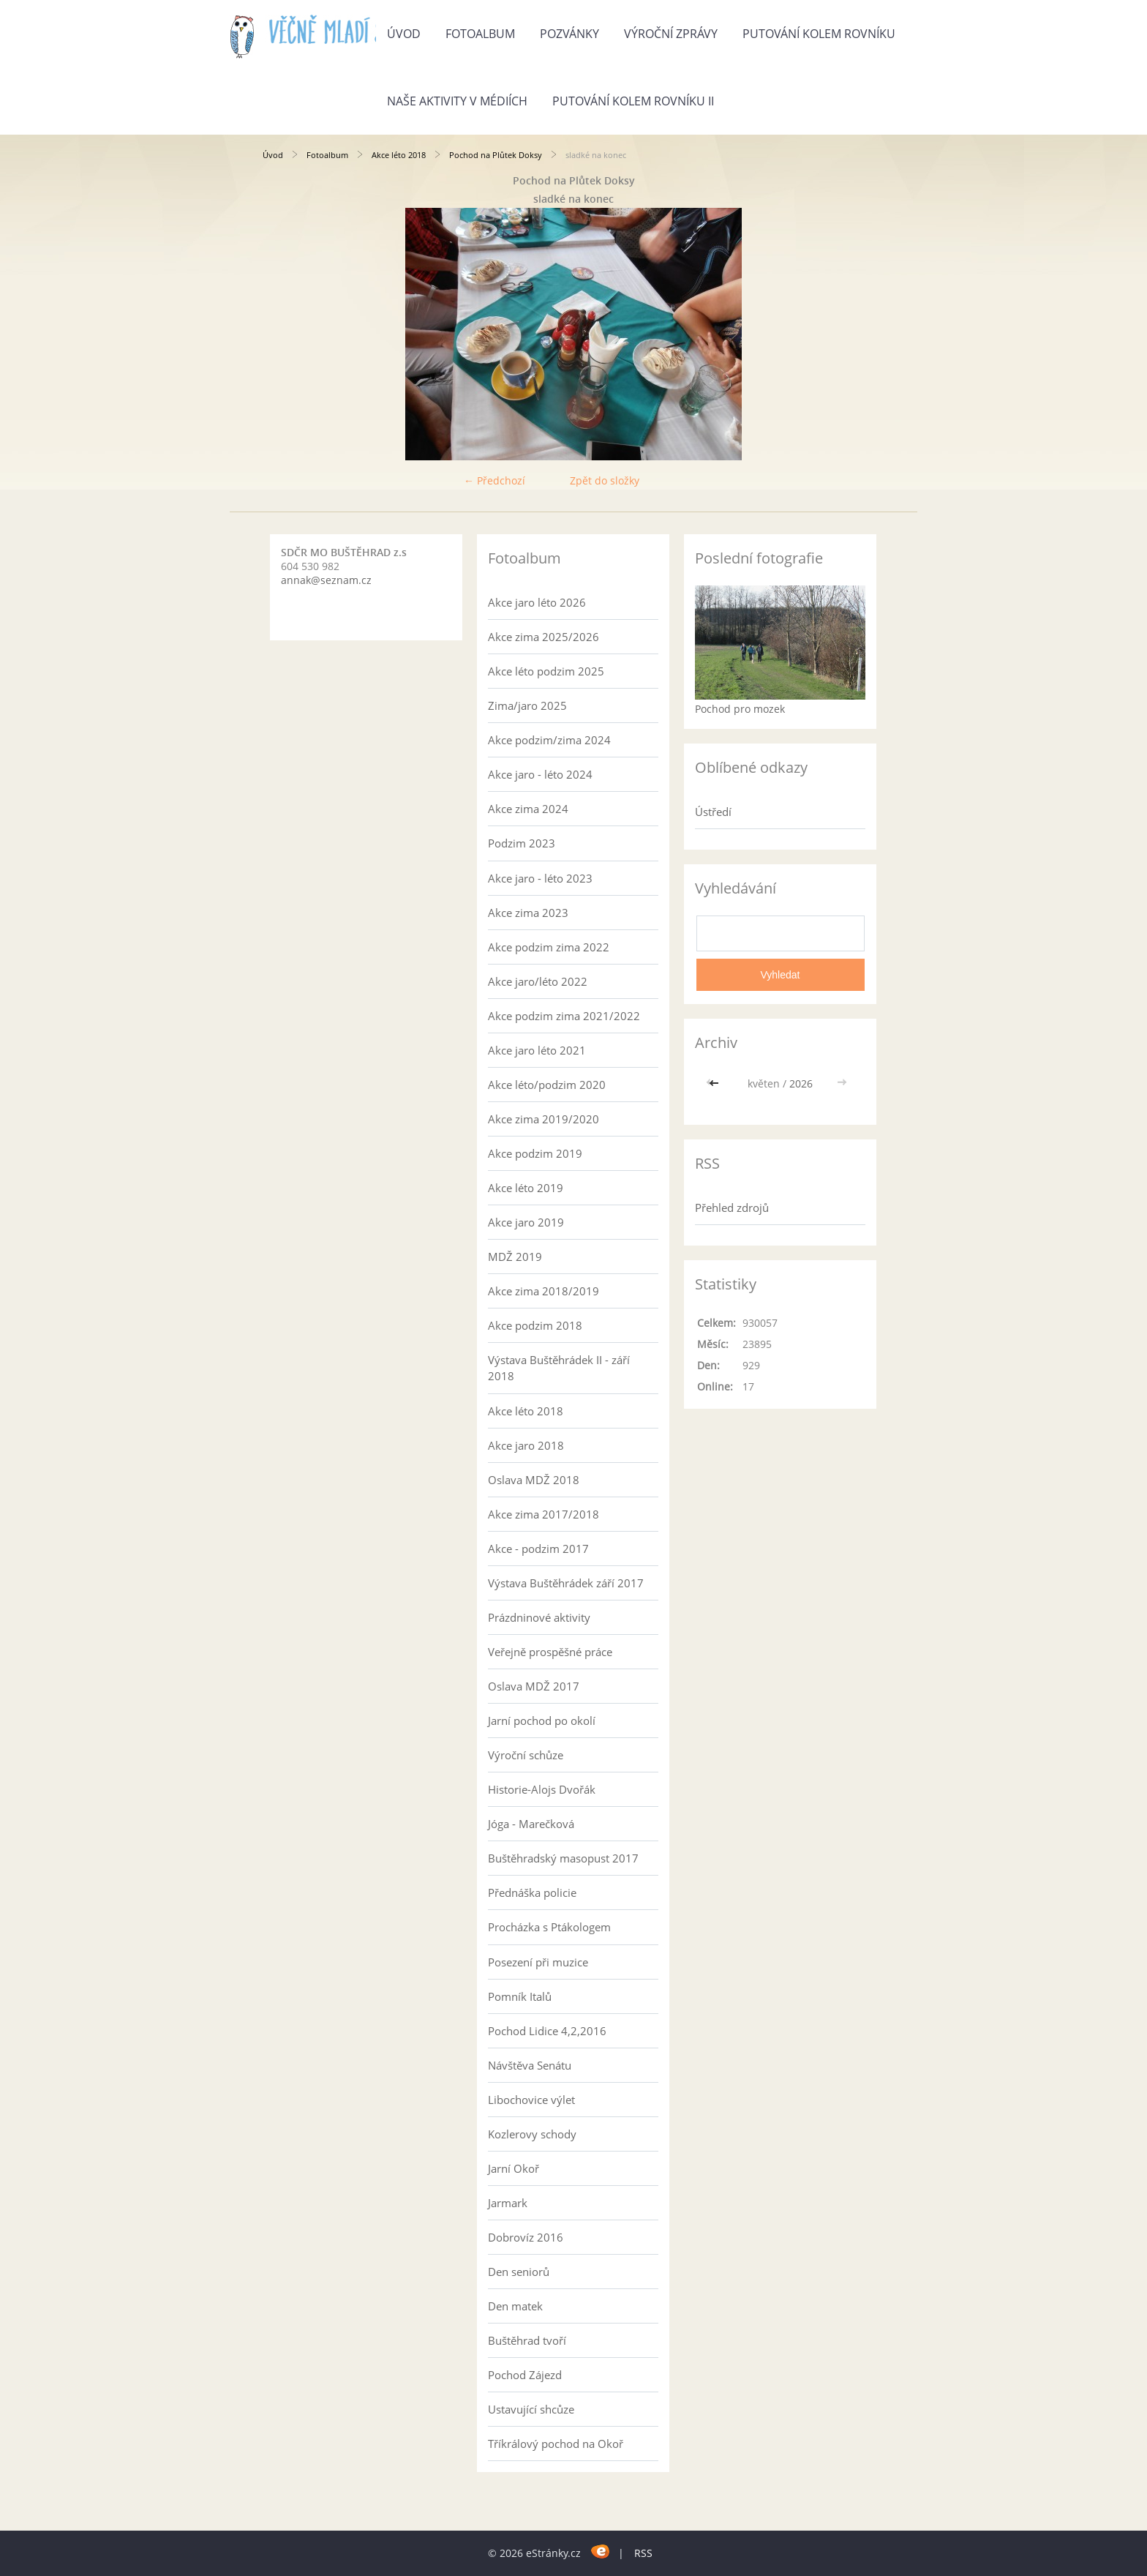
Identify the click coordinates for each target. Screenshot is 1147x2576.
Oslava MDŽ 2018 (533, 1479)
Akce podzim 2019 (535, 1153)
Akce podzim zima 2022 (548, 947)
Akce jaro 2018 (526, 1445)
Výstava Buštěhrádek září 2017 (566, 1583)
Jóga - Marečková (531, 1823)
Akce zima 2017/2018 (543, 1514)
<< (715, 1083)
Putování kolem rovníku (818, 34)
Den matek (515, 2306)
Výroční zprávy (671, 34)
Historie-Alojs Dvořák (541, 1789)
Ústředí (713, 811)
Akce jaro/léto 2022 (537, 981)
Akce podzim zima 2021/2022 (564, 1015)
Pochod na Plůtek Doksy (495, 154)
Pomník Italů (520, 1996)
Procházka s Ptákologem (549, 1927)
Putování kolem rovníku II (633, 101)
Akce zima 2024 (528, 808)
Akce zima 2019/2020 (543, 1119)
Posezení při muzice (538, 1962)
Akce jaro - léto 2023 (540, 878)
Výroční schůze (525, 1755)
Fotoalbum (480, 34)
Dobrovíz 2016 (525, 2237)
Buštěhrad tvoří (527, 2340)
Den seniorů (518, 2271)
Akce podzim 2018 (535, 1325)
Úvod (404, 34)
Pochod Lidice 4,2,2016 (547, 2030)
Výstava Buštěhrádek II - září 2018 (559, 1367)
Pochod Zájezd (525, 2374)
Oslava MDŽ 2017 (533, 1686)
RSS (643, 2553)
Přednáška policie (532, 1892)
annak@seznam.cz (326, 580)
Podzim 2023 (521, 843)
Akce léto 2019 (525, 1187)
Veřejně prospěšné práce (550, 1651)
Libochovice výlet (531, 2099)
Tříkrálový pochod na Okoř (555, 2443)
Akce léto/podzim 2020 (547, 1084)
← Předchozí (494, 480)
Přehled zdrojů (732, 1207)
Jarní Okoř (513, 2168)
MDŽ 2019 (515, 1256)
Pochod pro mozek (740, 709)
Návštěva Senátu (529, 2065)
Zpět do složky (604, 480)
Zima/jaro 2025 (527, 705)
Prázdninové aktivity (539, 1617)
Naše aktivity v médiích (457, 101)
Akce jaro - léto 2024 (540, 774)
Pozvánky (569, 34)
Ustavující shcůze (531, 2409)
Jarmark (507, 2202)
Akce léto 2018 (399, 154)
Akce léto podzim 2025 (546, 671)
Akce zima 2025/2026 (543, 636)
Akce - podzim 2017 (538, 1548)
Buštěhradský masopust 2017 (563, 1858)
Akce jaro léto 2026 (537, 602)
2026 (801, 1083)
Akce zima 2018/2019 (543, 1291)
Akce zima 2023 (528, 912)
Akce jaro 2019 (526, 1222)
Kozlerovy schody (532, 2134)
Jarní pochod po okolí (541, 1720)
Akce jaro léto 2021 (537, 1050)
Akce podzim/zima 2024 (549, 740)
